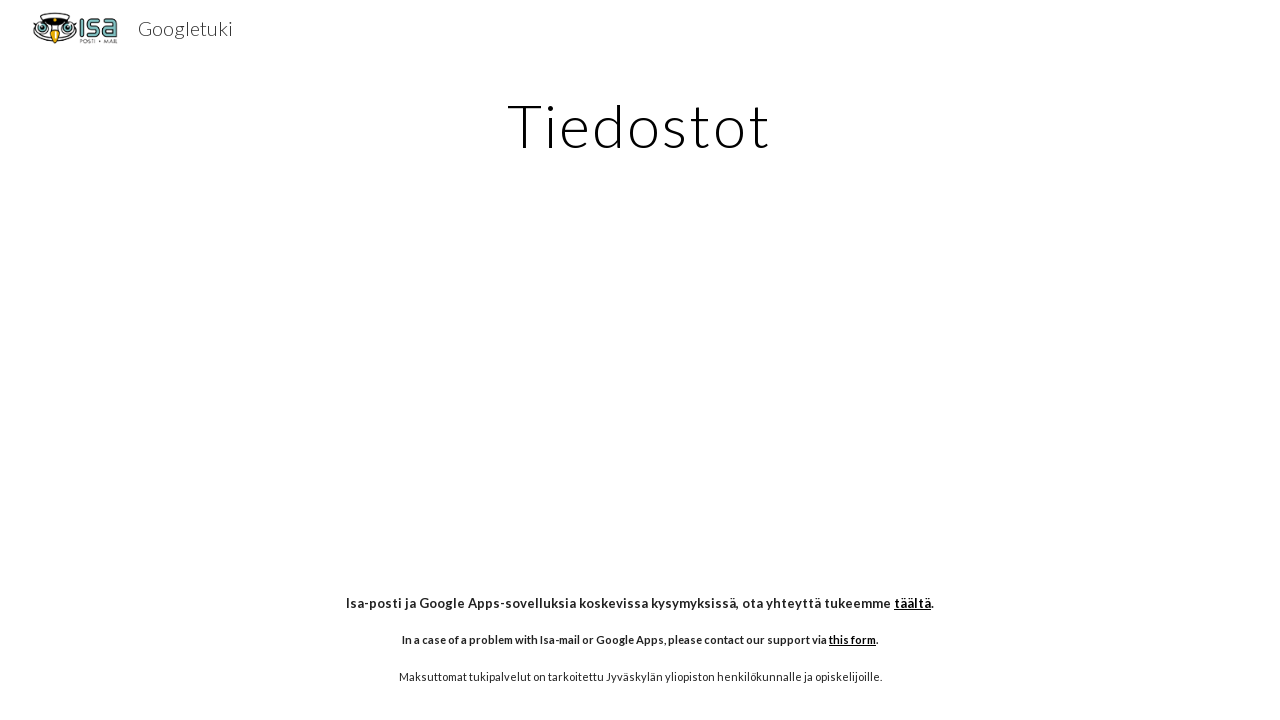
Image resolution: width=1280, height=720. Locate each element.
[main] (640, 125)
